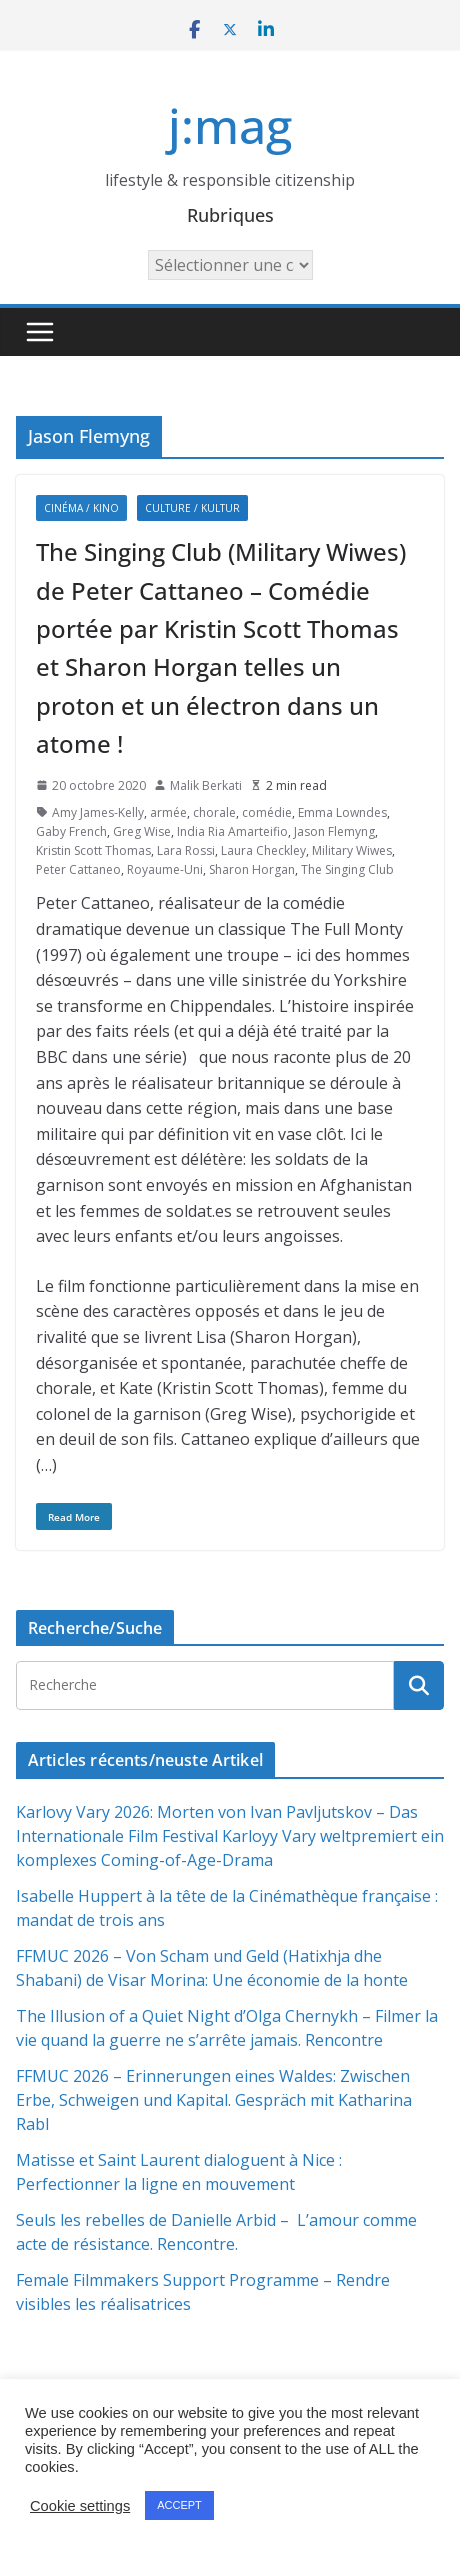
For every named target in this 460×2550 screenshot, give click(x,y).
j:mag (230, 125)
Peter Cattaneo (78, 869)
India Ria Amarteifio (232, 831)
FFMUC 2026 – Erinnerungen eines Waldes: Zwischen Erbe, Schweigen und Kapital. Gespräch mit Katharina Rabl (214, 2100)
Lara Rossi (186, 850)
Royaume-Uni (165, 869)
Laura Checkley (263, 850)
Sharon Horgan (252, 869)
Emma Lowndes (342, 812)
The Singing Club (347, 869)
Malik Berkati (206, 785)
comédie (267, 812)
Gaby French (71, 831)
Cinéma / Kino (81, 508)
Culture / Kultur (192, 508)
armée (168, 812)
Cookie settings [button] (80, 2506)
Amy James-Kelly (98, 812)
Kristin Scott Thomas (93, 850)
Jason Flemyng (334, 831)
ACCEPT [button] (179, 2505)
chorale (214, 812)
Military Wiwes (352, 850)
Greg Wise (142, 831)
